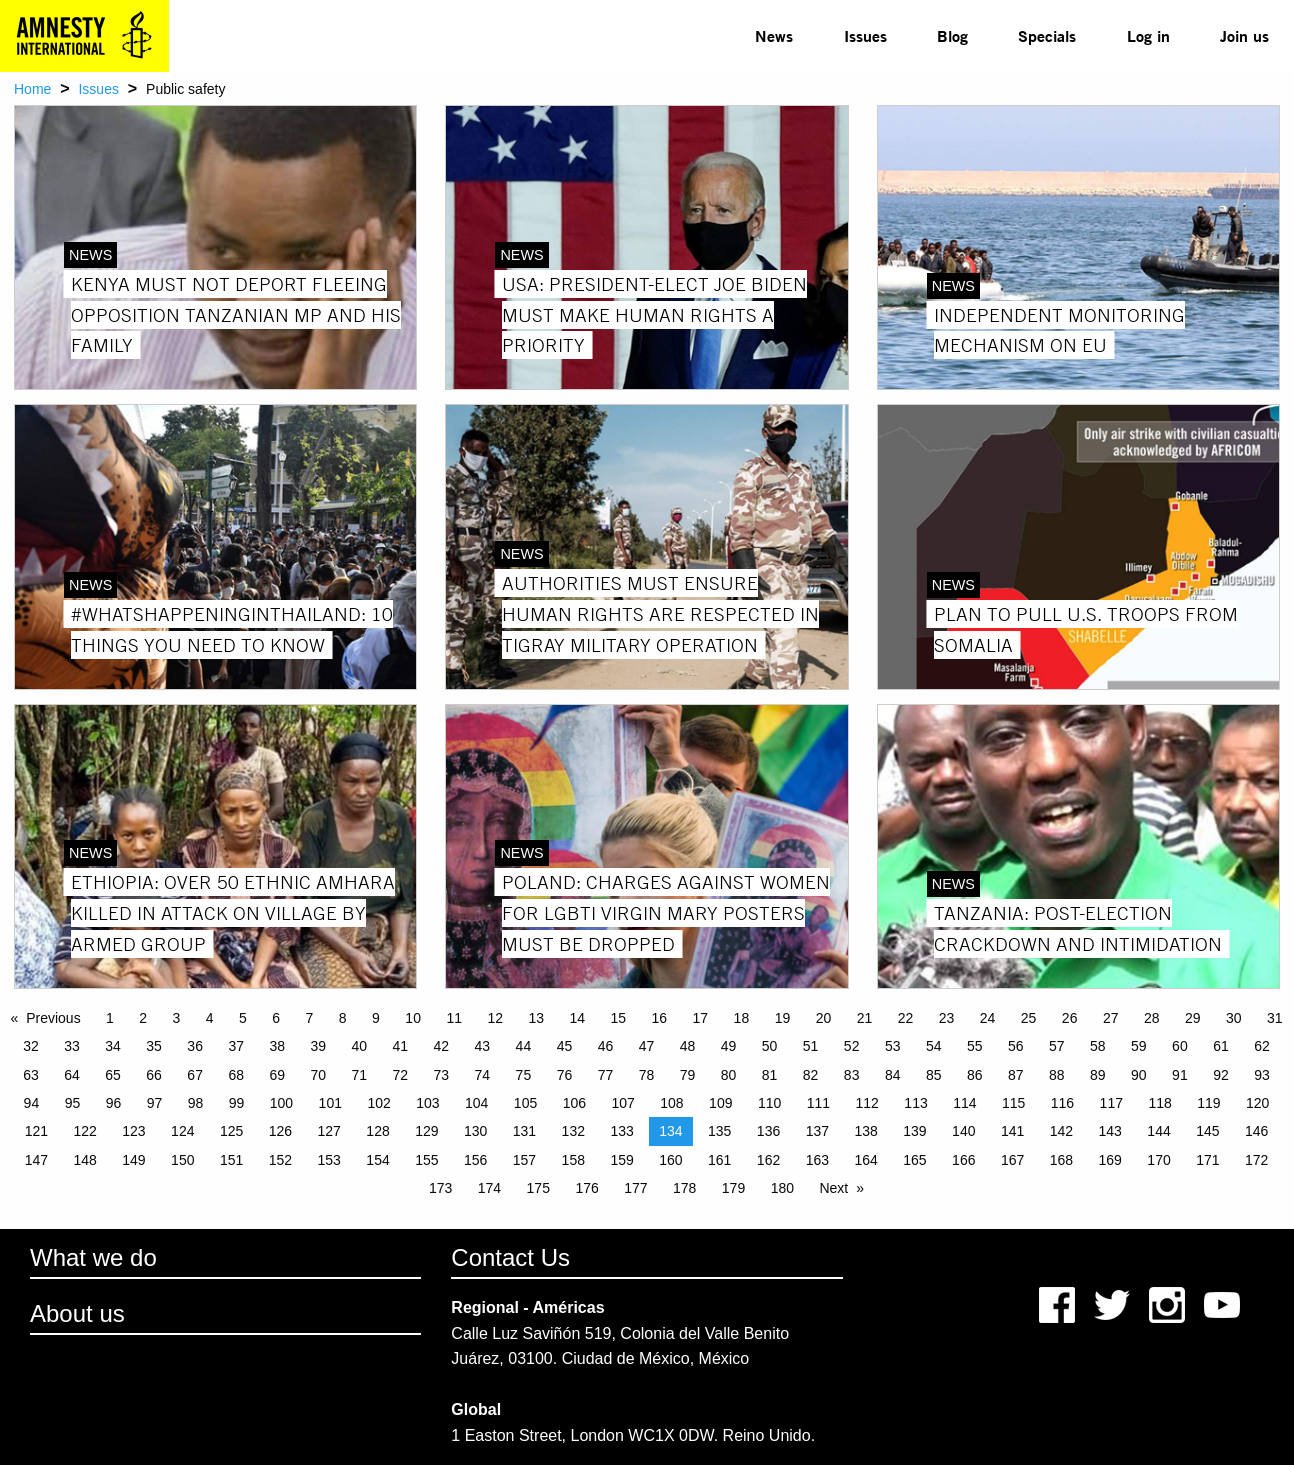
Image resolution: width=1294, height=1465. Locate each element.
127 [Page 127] (329, 1131)
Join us (1244, 35)
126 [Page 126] (280, 1131)
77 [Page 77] (606, 1075)
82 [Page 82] (811, 1075)
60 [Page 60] (1180, 1046)
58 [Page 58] (1098, 1046)
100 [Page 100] (281, 1103)
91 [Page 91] (1180, 1075)
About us (77, 1313)
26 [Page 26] (1070, 1018)
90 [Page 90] (1139, 1075)
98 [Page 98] (196, 1103)
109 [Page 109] (720, 1103)
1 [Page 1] (110, 1018)
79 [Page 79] (688, 1075)
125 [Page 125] (231, 1131)
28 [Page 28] (1152, 1018)
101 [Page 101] (330, 1103)
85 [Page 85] (934, 1075)
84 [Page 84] (893, 1075)
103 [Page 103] (427, 1103)
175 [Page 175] (538, 1188)
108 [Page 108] (671, 1103)
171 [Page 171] (1207, 1160)
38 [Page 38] (277, 1046)
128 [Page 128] (377, 1131)
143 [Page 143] (1110, 1131)
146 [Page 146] (1256, 1131)
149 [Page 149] (133, 1160)
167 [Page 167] (1012, 1160)
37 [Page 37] (236, 1046)
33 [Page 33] (72, 1046)
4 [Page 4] (210, 1018)
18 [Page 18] (742, 1018)
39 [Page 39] (318, 1046)
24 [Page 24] (988, 1018)
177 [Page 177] (635, 1188)
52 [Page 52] (852, 1046)
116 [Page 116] (1062, 1103)
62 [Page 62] (1262, 1046)
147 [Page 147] (36, 1160)
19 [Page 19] (783, 1018)
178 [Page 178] (684, 1188)
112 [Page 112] (867, 1103)
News (774, 35)
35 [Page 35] (154, 1046)
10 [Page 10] (413, 1018)
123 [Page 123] (133, 1131)
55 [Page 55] (975, 1046)
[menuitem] (774, 36)
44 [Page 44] (524, 1046)
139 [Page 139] (914, 1131)
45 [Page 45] (565, 1046)
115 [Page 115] (1013, 1103)
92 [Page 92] (1221, 1075)
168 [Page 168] (1061, 1160)
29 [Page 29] (1193, 1018)
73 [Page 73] (442, 1075)
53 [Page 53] (893, 1046)
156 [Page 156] (475, 1160)
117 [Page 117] (1111, 1103)
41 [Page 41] (401, 1046)
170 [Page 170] (1158, 1160)
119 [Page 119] (1208, 1103)
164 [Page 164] (865, 1160)
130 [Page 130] (475, 1131)
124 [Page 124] (182, 1131)
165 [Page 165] (914, 1160)
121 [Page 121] (36, 1131)
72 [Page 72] (401, 1075)
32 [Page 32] (31, 1046)
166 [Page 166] (963, 1160)
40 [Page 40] (359, 1046)
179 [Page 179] (733, 1188)
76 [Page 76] (565, 1075)
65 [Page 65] (113, 1075)
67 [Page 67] (195, 1075)
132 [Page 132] (573, 1131)
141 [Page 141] (1012, 1131)
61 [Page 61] (1221, 1046)
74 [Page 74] (483, 1075)
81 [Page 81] (770, 1075)
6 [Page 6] (276, 1018)
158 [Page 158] (573, 1160)
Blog (952, 35)
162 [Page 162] (768, 1160)
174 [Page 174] (489, 1188)
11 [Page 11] (454, 1018)
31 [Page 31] (1275, 1018)
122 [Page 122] (84, 1131)
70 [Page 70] (318, 1075)
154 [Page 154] (377, 1160)
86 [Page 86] (975, 1075)
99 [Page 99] (237, 1103)
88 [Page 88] (1057, 1075)
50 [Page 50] (770, 1046)
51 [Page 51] (811, 1046)
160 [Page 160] (670, 1160)
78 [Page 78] (647, 1075)
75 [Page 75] (524, 1075)
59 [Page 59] (1139, 1046)
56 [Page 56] (1016, 1046)
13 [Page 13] (536, 1018)
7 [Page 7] (310, 1018)
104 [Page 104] (476, 1103)
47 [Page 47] (647, 1046)
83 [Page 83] (852, 1075)
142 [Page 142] (1061, 1131)
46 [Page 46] (606, 1046)
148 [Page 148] (84, 1160)
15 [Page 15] (619, 1018)
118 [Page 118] (1159, 1103)
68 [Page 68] (236, 1075)
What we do (93, 1257)
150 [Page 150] (182, 1160)
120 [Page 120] (1257, 1103)
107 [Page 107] (622, 1103)
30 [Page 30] (1234, 1018)
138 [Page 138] (865, 1131)
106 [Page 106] (574, 1103)
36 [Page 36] (195, 1046)
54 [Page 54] (934, 1046)
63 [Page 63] (31, 1075)
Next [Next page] (833, 1188)
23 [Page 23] (947, 1018)
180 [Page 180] (782, 1188)
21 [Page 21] (865, 1018)
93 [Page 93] (1262, 1075)
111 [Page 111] (818, 1103)
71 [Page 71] (359, 1075)
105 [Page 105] (525, 1103)
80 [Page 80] (729, 1075)
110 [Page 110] (769, 1103)
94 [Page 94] (32, 1103)
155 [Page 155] (426, 1160)
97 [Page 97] (155, 1103)
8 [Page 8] (343, 1018)
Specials (1047, 35)
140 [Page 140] (963, 1131)
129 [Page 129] (426, 1131)
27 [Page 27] (1111, 1018)
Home (32, 89)
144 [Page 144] (1158, 1131)
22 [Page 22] (906, 1018)
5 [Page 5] (243, 1018)
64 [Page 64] (72, 1075)
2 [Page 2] (143, 1018)
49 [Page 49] (729, 1046)
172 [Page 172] (1256, 1160)
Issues (865, 35)
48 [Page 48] (688, 1046)
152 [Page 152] (280, 1160)
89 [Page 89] (1098, 1075)
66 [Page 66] (154, 1075)
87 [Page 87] (1016, 1075)
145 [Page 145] (1207, 1131)
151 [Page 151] (231, 1160)
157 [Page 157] (524, 1160)
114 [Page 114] (964, 1103)
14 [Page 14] (577, 1018)
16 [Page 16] (660, 1018)
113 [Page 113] (915, 1103)
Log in (1148, 35)
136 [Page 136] (768, 1131)
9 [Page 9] (376, 1018)
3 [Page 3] (177, 1018)
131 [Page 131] (524, 1131)
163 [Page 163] (817, 1160)
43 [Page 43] (483, 1046)
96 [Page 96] (114, 1103)
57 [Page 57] (1057, 1046)
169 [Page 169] (1110, 1160)
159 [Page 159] (621, 1160)
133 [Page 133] (621, 1131)
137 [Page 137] (817, 1131)
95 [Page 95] (73, 1103)
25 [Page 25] (1029, 1018)
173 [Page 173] (440, 1188)
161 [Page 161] (719, 1160)
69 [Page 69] (277, 1075)
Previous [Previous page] (53, 1018)
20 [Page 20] (824, 1018)
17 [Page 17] (701, 1018)
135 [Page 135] (719, 1131)
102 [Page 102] (378, 1103)
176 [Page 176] (586, 1188)
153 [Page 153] (329, 1160)
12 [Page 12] (495, 1018)
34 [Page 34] (113, 1046)
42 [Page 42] (442, 1046)
